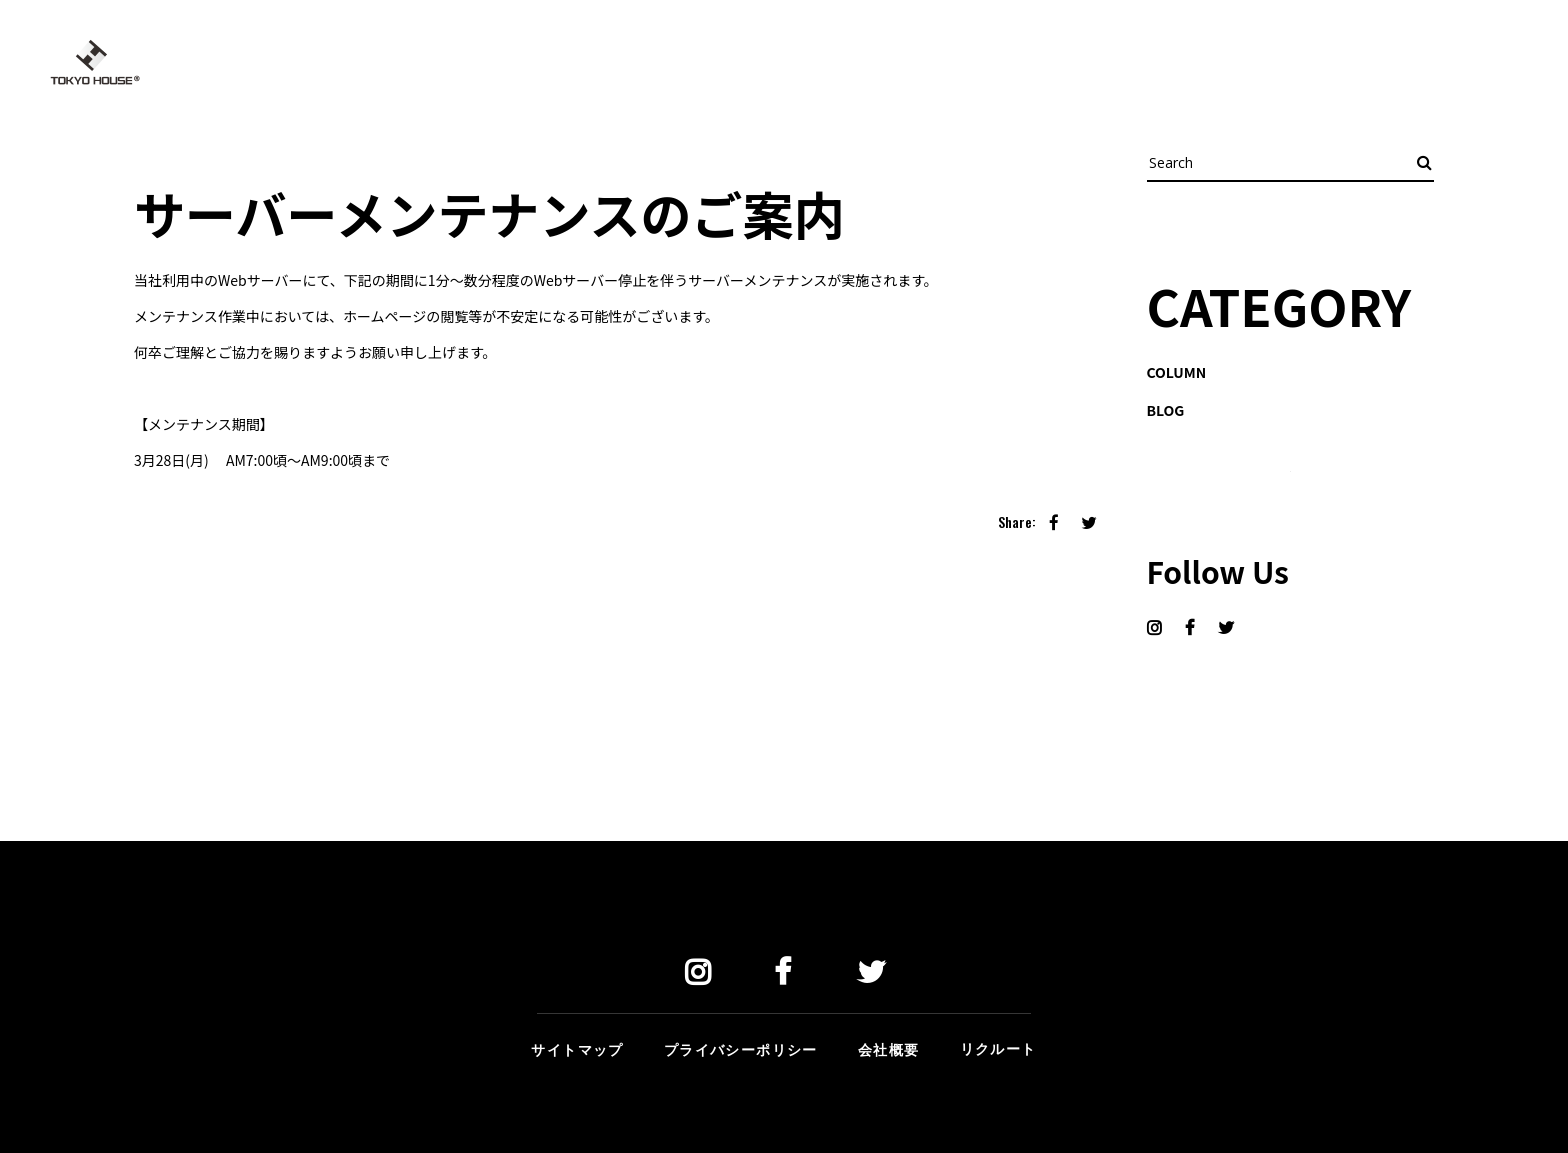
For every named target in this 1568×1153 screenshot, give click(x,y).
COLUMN (1177, 372)
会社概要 (889, 1048)
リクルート (998, 1047)
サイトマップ (577, 1048)
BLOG (1166, 410)
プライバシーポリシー (741, 1048)
